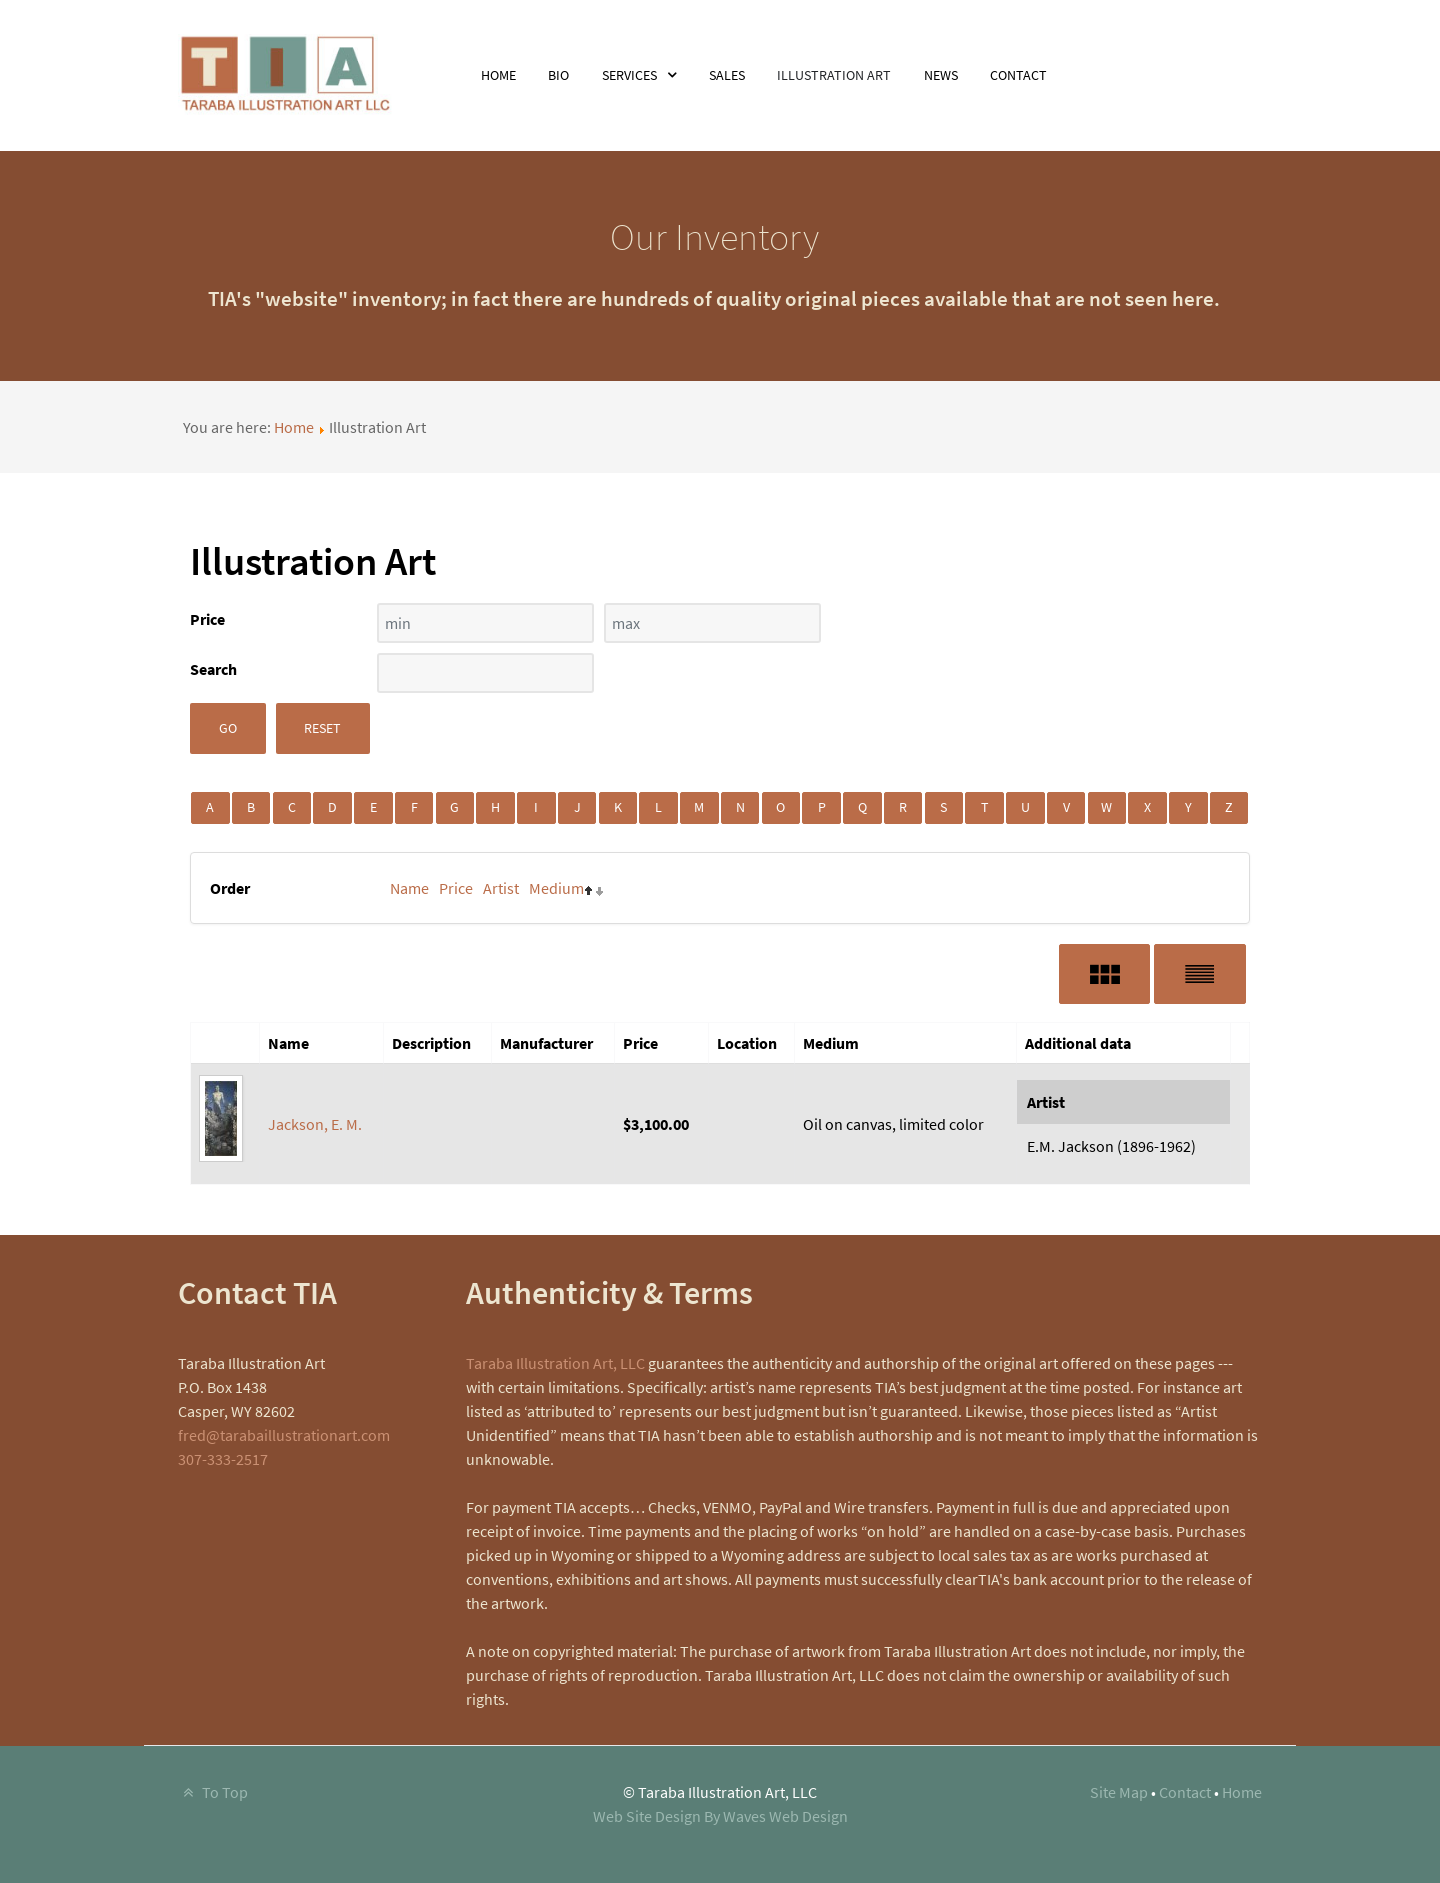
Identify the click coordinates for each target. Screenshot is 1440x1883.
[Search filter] (485, 673)
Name (409, 888)
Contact (1185, 1792)
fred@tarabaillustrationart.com (284, 1435)
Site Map (1119, 1792)
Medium (556, 888)
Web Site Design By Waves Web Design (720, 1816)
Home (294, 427)
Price (456, 888)
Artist (501, 888)
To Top (213, 1792)
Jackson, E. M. (315, 1124)
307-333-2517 (223, 1459)
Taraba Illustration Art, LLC (555, 1363)
